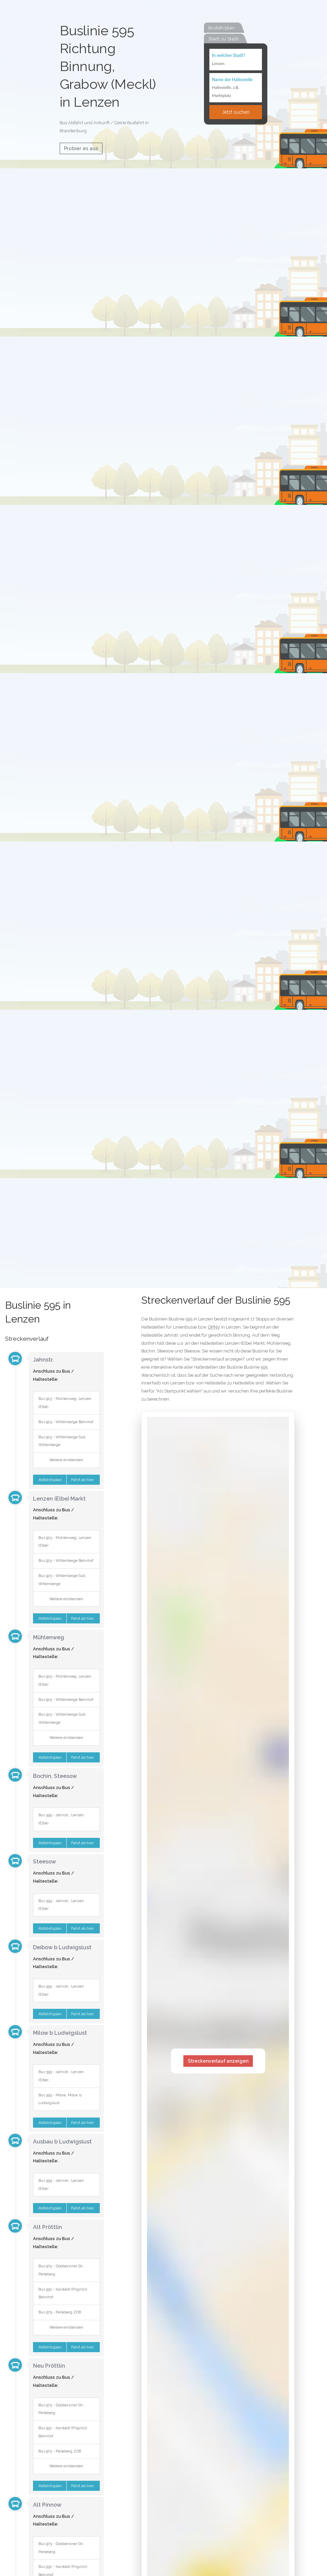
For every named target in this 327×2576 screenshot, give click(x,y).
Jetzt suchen (235, 112)
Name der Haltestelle (232, 79)
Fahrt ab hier (83, 1479)
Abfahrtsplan (49, 1479)
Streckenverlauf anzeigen (218, 2061)
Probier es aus (81, 148)
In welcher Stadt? (228, 55)
